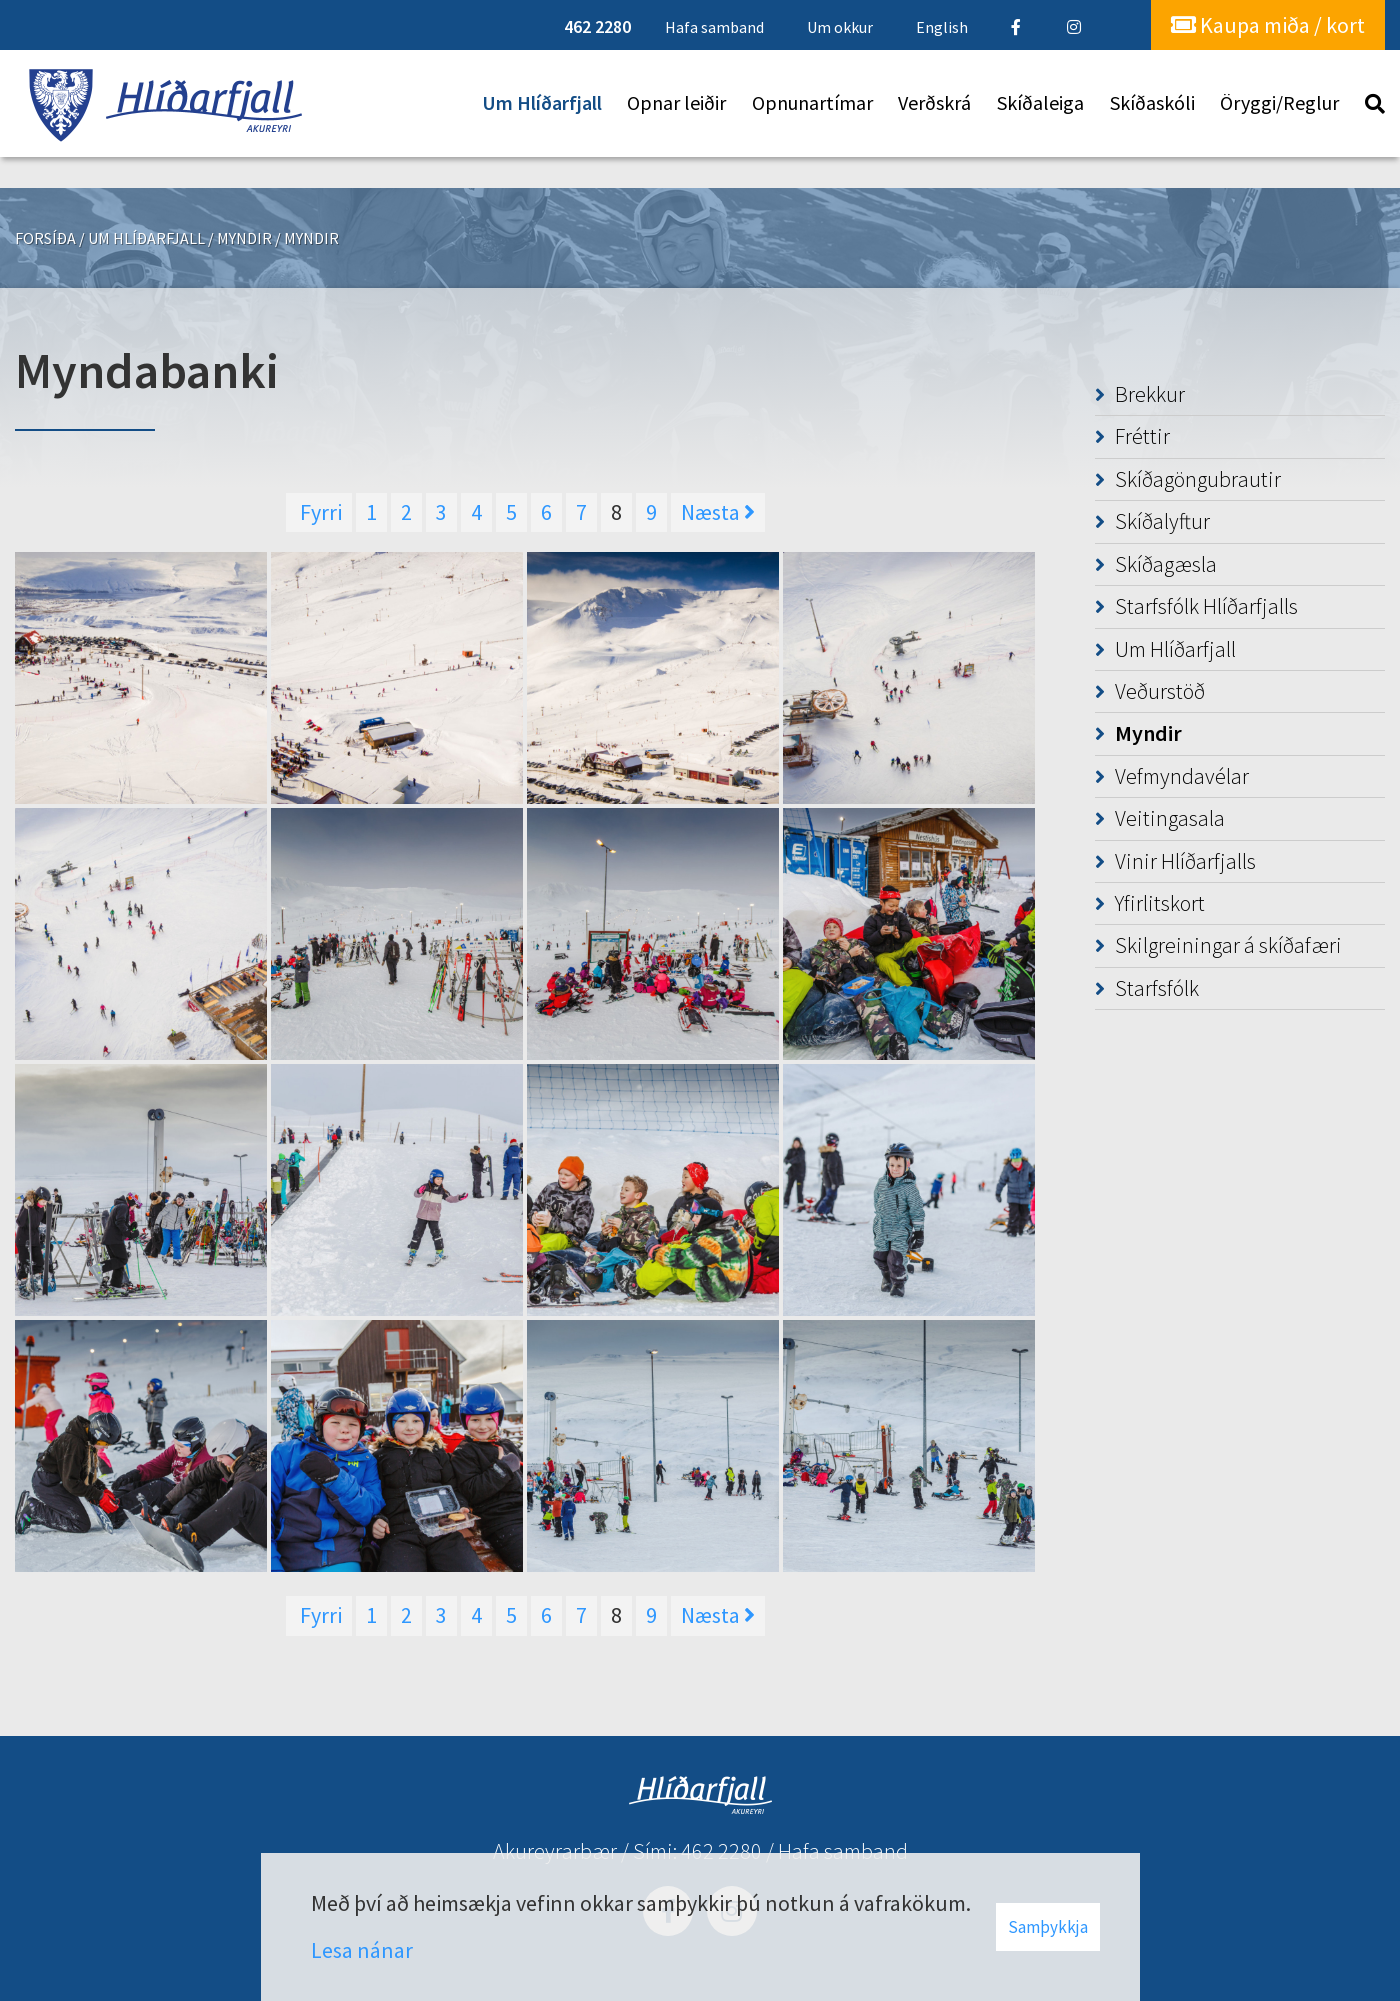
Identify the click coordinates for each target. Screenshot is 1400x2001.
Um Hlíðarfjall (146, 238)
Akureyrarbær (555, 1851)
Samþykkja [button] (1048, 1927)
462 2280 (721, 1851)
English (942, 27)
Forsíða (45, 238)
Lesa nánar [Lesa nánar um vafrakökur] (362, 1950)
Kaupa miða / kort (1268, 25)
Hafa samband (843, 1851)
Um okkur (840, 27)
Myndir (244, 238)
